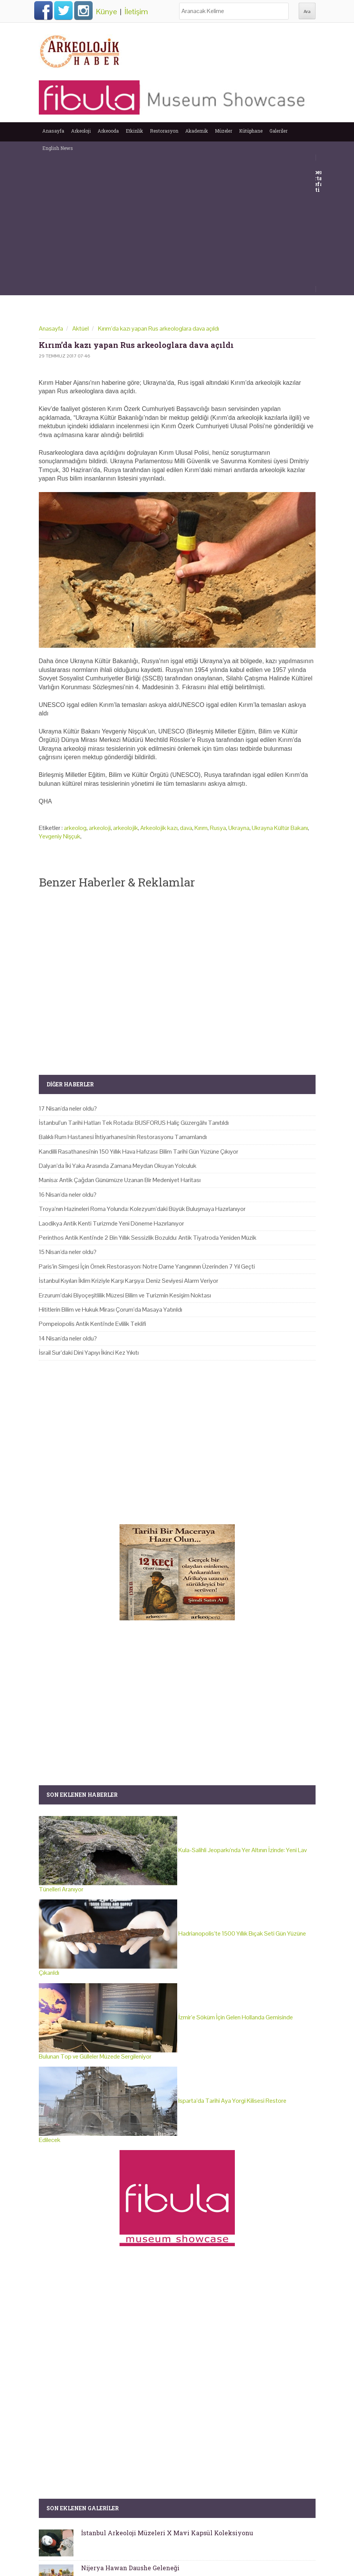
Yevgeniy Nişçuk (59, 836)
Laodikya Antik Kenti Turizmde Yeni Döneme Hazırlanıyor (111, 1223)
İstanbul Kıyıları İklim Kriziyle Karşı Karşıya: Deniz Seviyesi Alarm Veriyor (128, 1281)
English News (57, 148)
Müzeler (223, 131)
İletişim (136, 12)
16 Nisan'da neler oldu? (67, 1195)
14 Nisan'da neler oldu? (68, 1338)
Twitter (63, 10)
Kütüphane (251, 131)
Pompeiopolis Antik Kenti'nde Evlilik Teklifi (92, 1324)
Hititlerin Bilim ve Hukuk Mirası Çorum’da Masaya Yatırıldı (110, 1309)
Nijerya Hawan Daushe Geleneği (130, 2568)
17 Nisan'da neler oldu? (68, 1108)
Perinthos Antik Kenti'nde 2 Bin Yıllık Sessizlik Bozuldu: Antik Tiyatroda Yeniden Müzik (147, 1238)
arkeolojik (125, 828)
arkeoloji (100, 828)
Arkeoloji (81, 131)
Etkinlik (134, 131)
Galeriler (278, 131)
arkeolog (75, 828)
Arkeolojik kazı (159, 828)
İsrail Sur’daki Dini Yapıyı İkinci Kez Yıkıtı (89, 1353)
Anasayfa (53, 131)
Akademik (196, 131)
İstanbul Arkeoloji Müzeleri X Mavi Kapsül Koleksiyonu (167, 2533)
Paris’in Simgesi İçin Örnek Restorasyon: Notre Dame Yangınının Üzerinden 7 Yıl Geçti (147, 1266)
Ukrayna (238, 828)
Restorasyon (164, 131)
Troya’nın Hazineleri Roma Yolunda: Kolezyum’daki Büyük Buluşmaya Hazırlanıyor (142, 1209)
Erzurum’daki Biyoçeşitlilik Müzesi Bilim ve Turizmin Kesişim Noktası (125, 1295)
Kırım (201, 828)
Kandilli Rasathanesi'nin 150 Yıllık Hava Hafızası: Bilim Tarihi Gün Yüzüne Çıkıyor (138, 1151)
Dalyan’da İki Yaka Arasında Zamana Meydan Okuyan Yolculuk (117, 1166)
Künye (106, 12)
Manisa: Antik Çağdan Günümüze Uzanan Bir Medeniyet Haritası (120, 1180)
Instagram (83, 10)
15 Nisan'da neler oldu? (67, 1252)
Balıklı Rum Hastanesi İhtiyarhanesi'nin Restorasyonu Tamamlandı (123, 1137)
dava (186, 828)
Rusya (218, 828)
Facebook (43, 10)
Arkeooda (108, 131)
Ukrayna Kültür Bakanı (280, 828)
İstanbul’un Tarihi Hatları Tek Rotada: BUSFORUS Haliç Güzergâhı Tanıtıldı (134, 1123)
